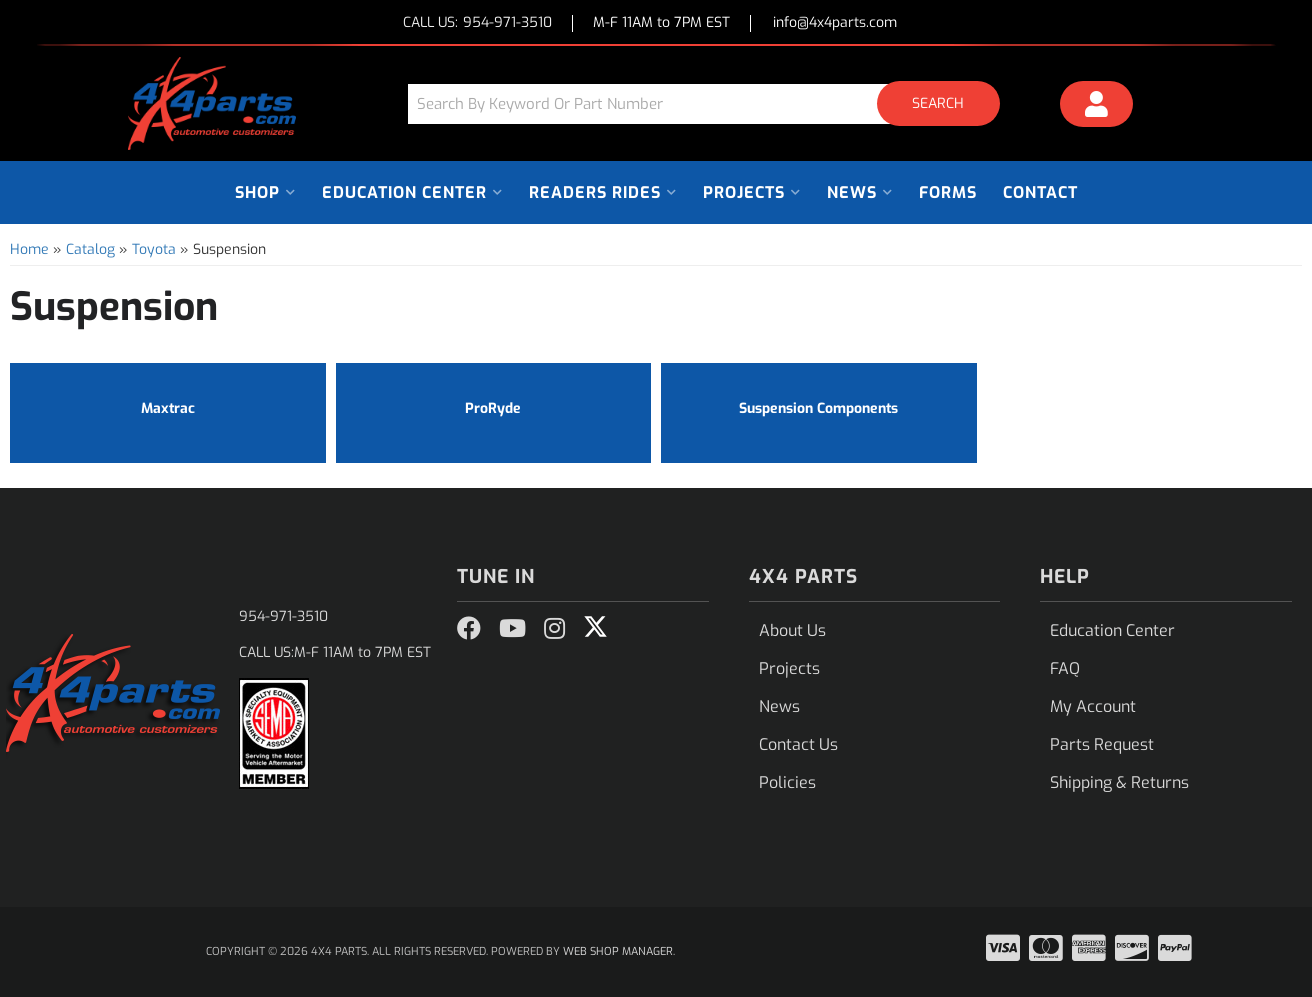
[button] (711, 103)
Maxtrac (168, 408)
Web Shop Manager (618, 951)
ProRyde (493, 408)
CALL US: (477, 23)
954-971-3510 (283, 616)
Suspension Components (818, 408)
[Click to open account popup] (1097, 107)
